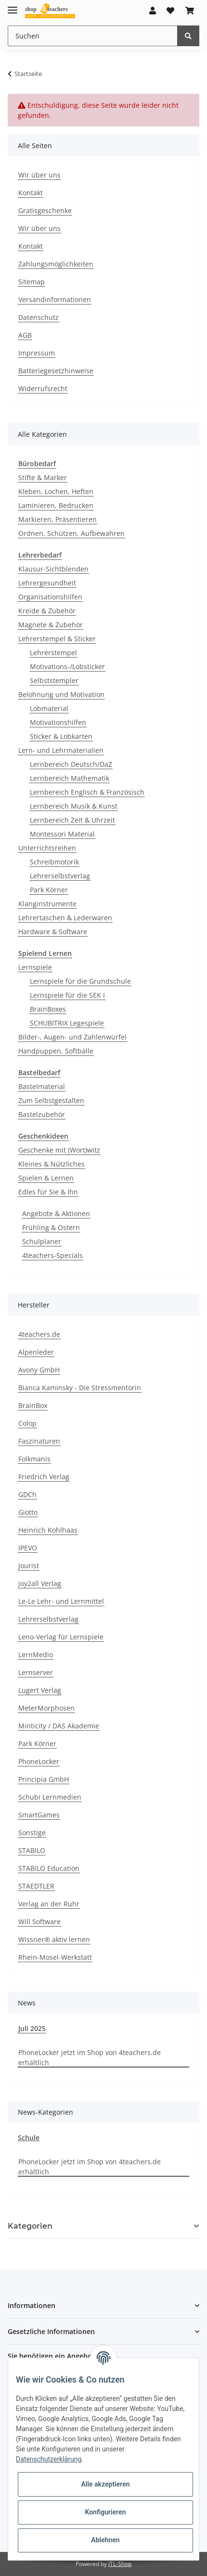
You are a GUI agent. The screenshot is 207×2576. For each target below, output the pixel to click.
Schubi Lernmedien (49, 1797)
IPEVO (27, 1547)
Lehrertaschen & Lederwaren (65, 917)
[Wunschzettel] (170, 10)
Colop (27, 1423)
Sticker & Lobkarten (61, 736)
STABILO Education (48, 1868)
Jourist (28, 1565)
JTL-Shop (119, 2564)
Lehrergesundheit (47, 582)
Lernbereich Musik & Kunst (73, 806)
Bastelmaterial (41, 1086)
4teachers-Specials (52, 1255)
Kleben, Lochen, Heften (55, 491)
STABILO (31, 1850)
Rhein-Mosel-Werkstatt (55, 1957)
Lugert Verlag (39, 1690)
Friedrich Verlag (43, 1476)
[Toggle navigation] (12, 6)
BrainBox (32, 1405)
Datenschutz (38, 317)
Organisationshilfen (50, 596)
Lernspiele (35, 967)
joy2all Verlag (39, 1583)
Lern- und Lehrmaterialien (61, 750)
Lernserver (35, 1672)
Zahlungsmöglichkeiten (55, 263)
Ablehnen (105, 2540)
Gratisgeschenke (45, 210)
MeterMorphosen (46, 1708)
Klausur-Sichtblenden (53, 568)
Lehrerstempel (53, 652)
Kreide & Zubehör (47, 610)
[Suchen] (93, 35)
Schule (28, 2137)
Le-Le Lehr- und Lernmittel (61, 1601)
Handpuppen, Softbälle (55, 1050)
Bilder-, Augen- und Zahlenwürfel (72, 1036)
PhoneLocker (38, 1761)
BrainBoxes (48, 1009)
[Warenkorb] (189, 10)
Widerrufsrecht (42, 388)
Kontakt (30, 192)
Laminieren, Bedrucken (55, 505)
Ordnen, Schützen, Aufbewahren (71, 533)
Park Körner (49, 889)
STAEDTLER (36, 1886)
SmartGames (39, 1814)
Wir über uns (39, 174)
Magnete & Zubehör (50, 624)
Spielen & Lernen (46, 1177)
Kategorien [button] (30, 2226)
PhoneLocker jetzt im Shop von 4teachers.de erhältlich (89, 2057)
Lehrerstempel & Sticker (57, 638)
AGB (25, 335)
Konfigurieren (105, 2512)
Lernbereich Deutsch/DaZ (71, 764)
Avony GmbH (39, 1369)
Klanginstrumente (47, 903)
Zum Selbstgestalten (51, 1100)
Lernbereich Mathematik (69, 778)
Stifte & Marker (42, 477)
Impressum (36, 352)
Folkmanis (34, 1458)
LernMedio (35, 1654)
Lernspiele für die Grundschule (80, 981)
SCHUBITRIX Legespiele (67, 1023)
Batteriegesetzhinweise (55, 370)
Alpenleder (36, 1352)
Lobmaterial (49, 708)
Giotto (28, 1512)
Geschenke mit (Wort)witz (59, 1150)
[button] (152, 10)
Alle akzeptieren (105, 2484)
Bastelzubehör (41, 1114)
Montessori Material (62, 833)
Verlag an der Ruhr (48, 1903)
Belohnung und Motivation (61, 694)
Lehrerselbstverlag (60, 875)
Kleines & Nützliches (51, 1163)
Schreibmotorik (54, 861)
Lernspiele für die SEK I (67, 995)
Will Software (39, 1921)
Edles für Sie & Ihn (48, 1191)
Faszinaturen (39, 1441)
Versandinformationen (54, 299)
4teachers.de (39, 1334)
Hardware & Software (52, 931)
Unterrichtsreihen (47, 847)
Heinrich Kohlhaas (48, 1530)
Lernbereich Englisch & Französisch (87, 792)
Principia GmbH (43, 1779)
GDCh (27, 1494)
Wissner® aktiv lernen (54, 1939)
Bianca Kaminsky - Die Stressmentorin (79, 1387)
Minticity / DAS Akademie (58, 1725)
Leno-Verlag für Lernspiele (61, 1636)
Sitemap (31, 281)
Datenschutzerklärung (48, 2459)
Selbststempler (54, 680)
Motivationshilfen (58, 722)
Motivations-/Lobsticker (67, 666)
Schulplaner (41, 1241)
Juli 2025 (32, 2028)
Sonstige (32, 1832)
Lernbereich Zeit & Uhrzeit (72, 820)
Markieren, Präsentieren (57, 519)
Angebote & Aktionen (56, 1213)
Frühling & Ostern (51, 1227)
